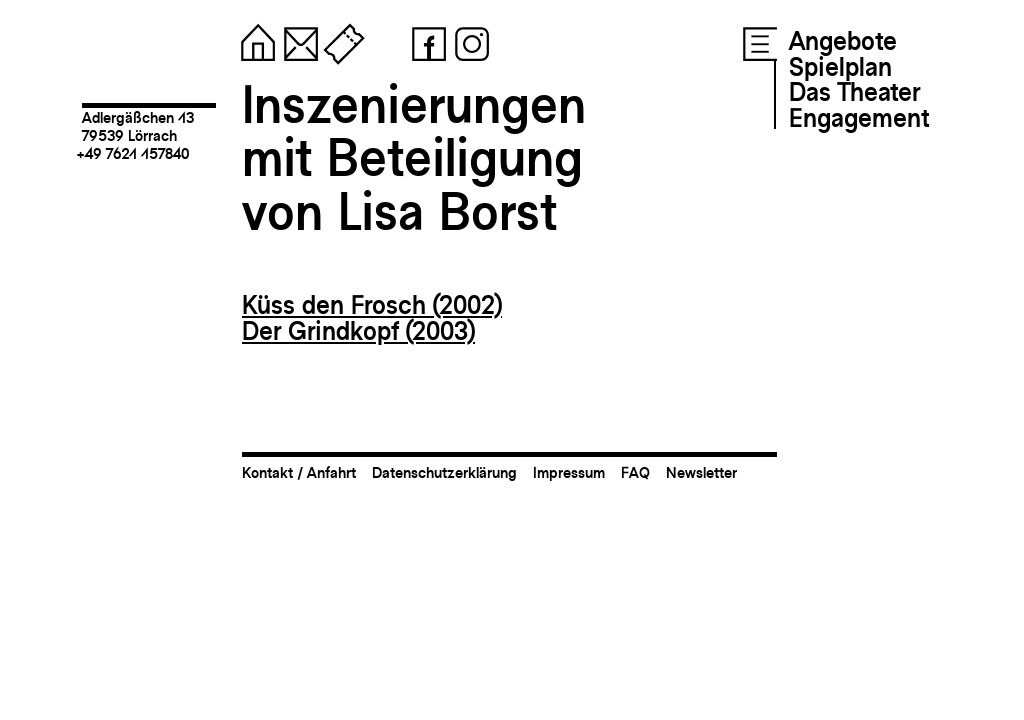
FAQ (635, 472)
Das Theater (854, 92)
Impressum (569, 472)
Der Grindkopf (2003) (358, 331)
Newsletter (701, 472)
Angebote (843, 41)
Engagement (859, 118)
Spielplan (840, 67)
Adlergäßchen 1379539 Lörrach (138, 126)
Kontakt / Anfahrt (299, 472)
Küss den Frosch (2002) (372, 305)
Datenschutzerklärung (444, 472)
